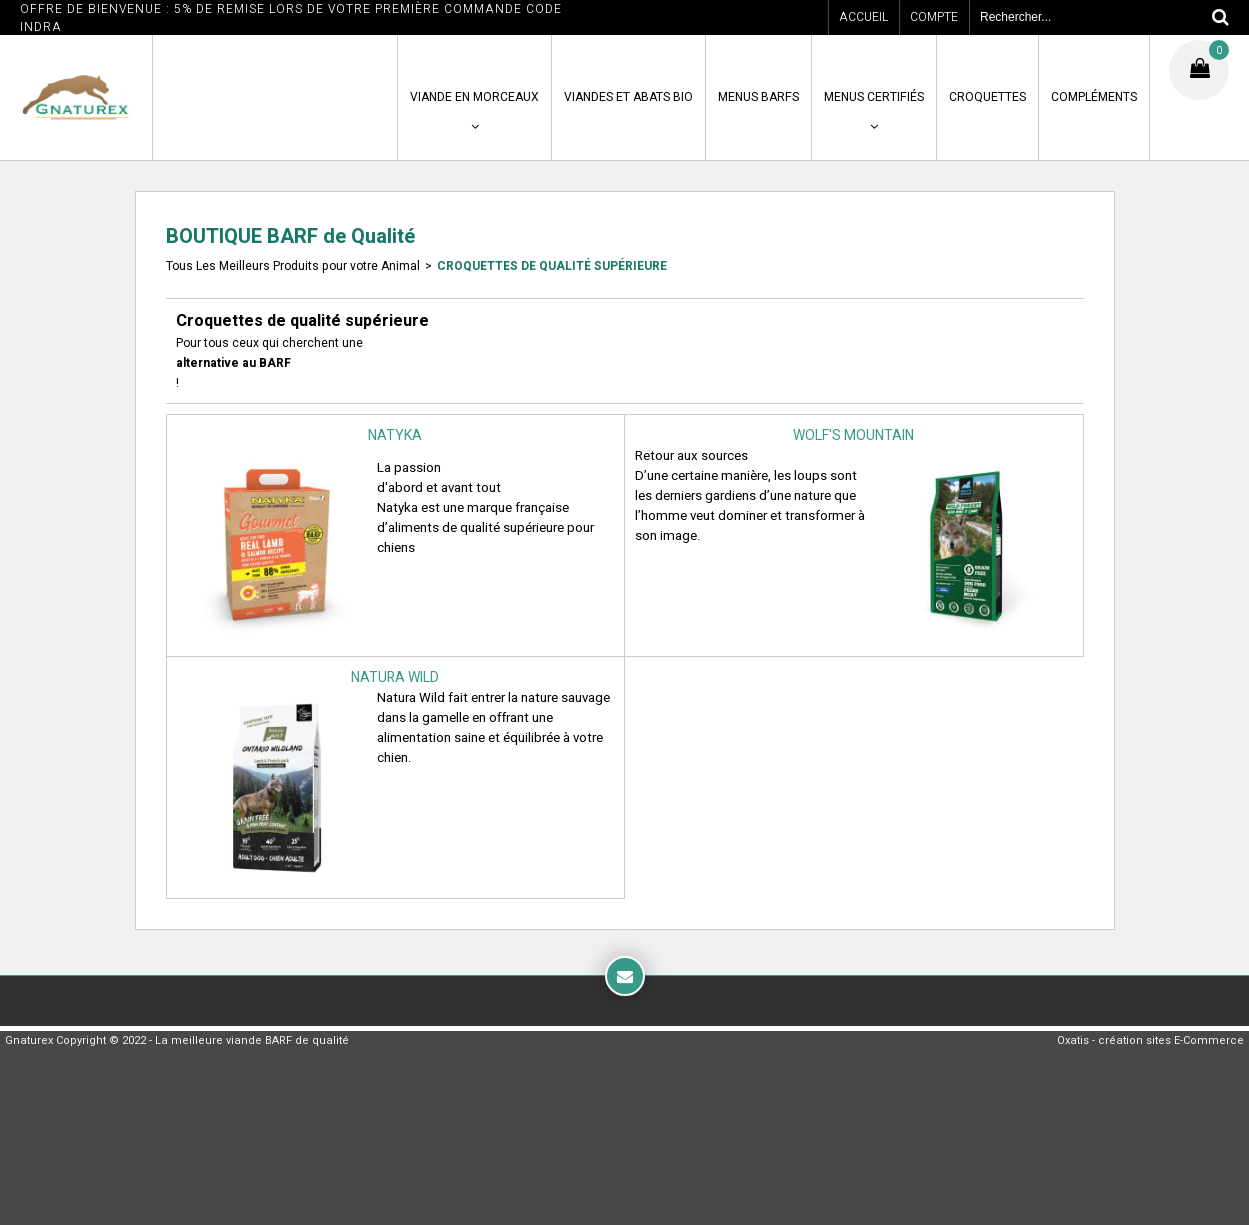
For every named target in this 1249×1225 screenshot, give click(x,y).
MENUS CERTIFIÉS (874, 97)
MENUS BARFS (758, 97)
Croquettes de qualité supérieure (552, 266)
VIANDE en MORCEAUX (474, 97)
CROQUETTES (987, 97)
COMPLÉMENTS (1094, 97)
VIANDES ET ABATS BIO (628, 97)
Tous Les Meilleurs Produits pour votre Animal (293, 266)
